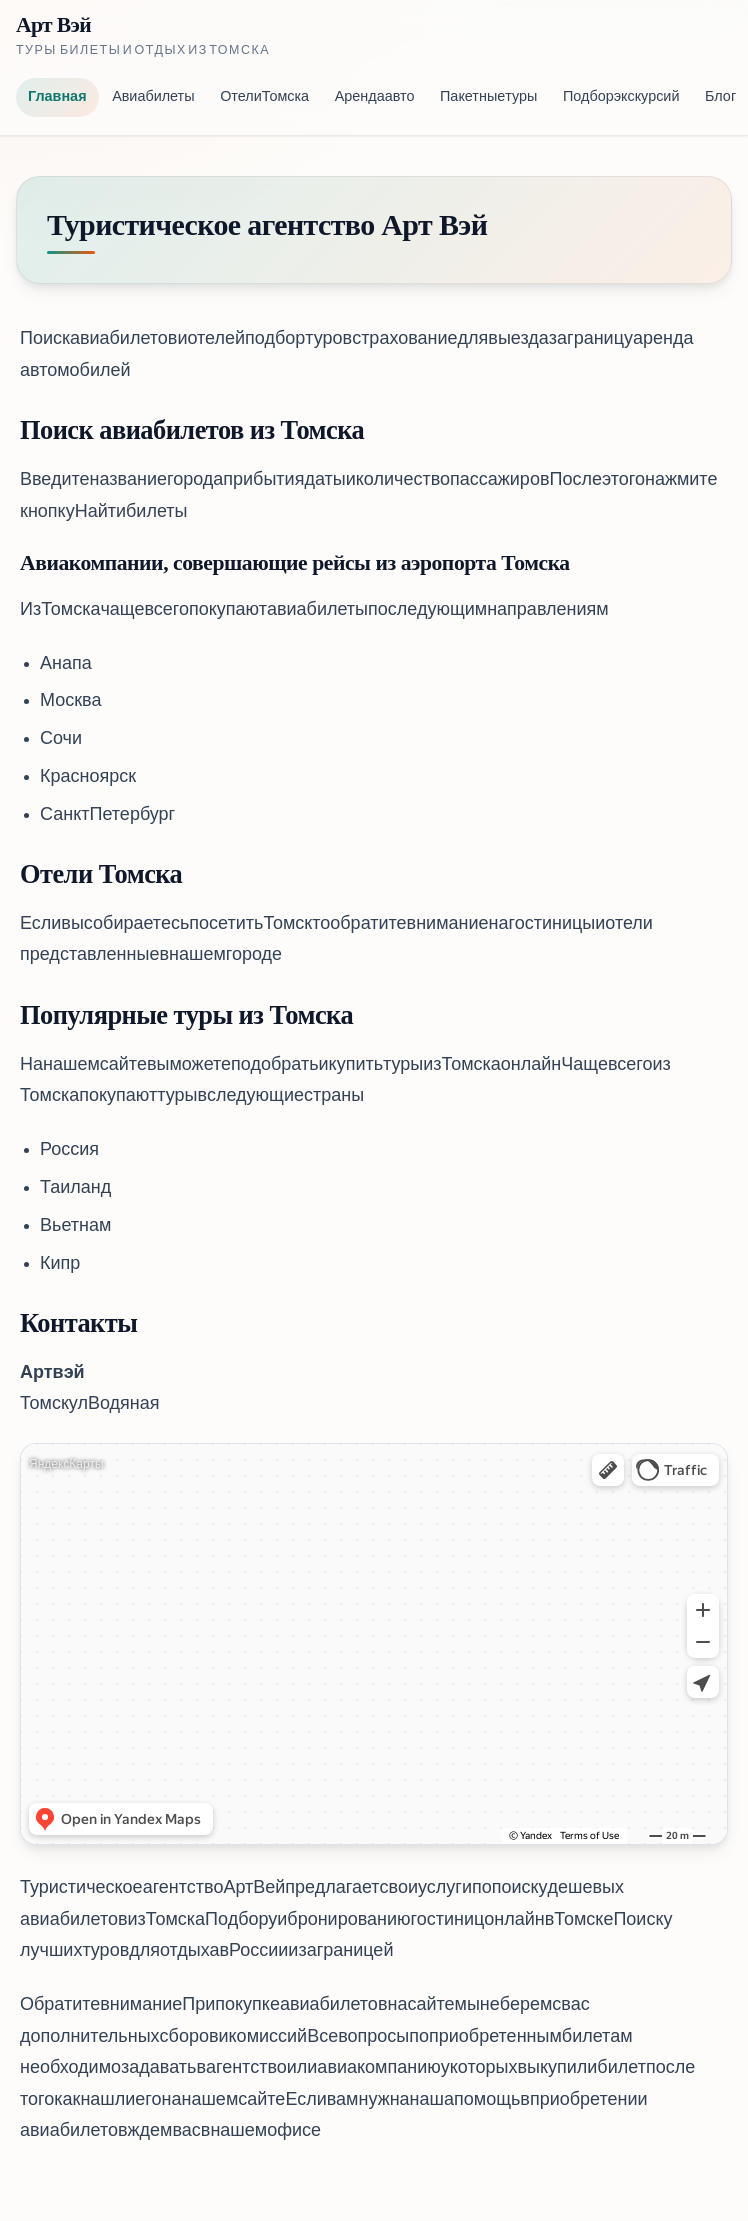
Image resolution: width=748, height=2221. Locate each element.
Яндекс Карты (66, 1464)
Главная (57, 97)
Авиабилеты (153, 97)
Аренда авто (375, 97)
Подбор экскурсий (621, 97)
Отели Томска (264, 97)
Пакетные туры (488, 97)
